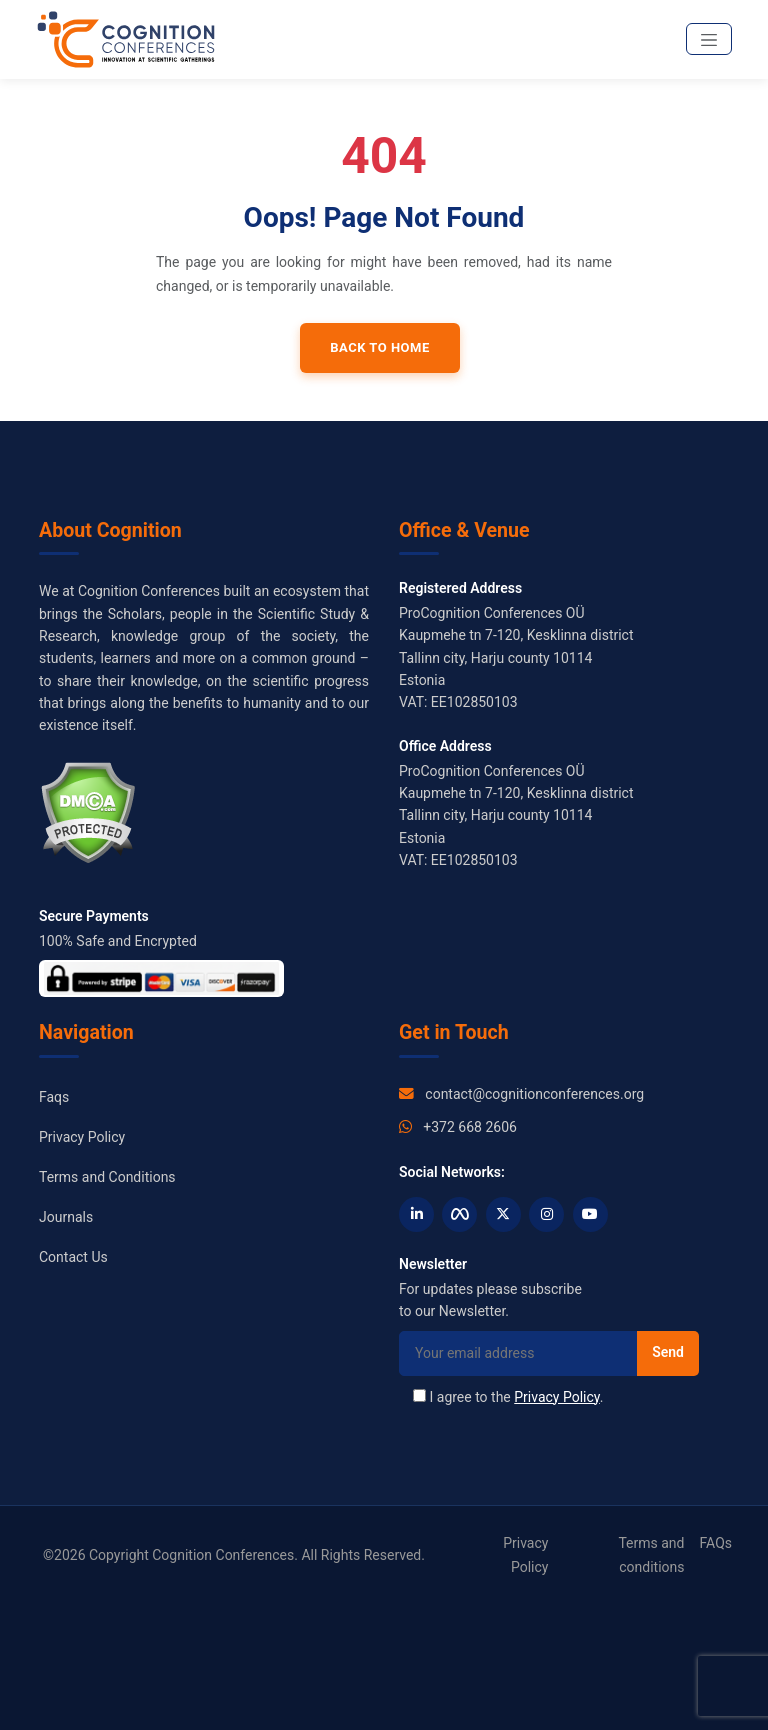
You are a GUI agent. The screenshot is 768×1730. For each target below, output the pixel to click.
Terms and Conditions (107, 1177)
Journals (66, 1217)
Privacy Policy (82, 1137)
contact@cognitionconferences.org (534, 1094)
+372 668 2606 (470, 1127)
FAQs (716, 1543)
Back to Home (380, 347)
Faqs (54, 1097)
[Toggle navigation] (709, 39)
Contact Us (73, 1257)
